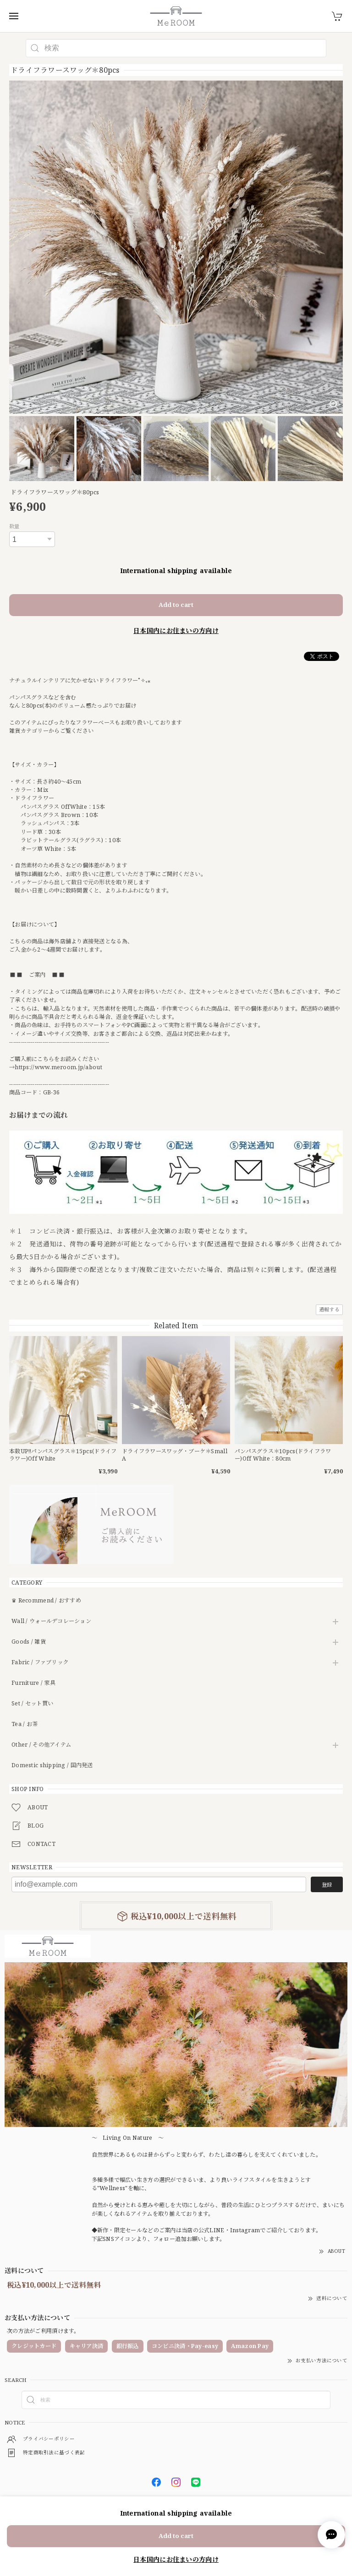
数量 (14, 526)
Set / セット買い (32, 1703)
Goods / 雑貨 (28, 1642)
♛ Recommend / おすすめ (46, 1600)
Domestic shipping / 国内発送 (52, 1765)
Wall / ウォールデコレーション (51, 1621)
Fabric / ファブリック (39, 1662)
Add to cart (176, 605)
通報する (329, 1309)
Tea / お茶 (24, 1724)
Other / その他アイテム (41, 1745)
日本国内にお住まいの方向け (176, 630)
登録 (327, 1884)
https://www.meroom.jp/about (58, 1067)
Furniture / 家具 (33, 1683)
